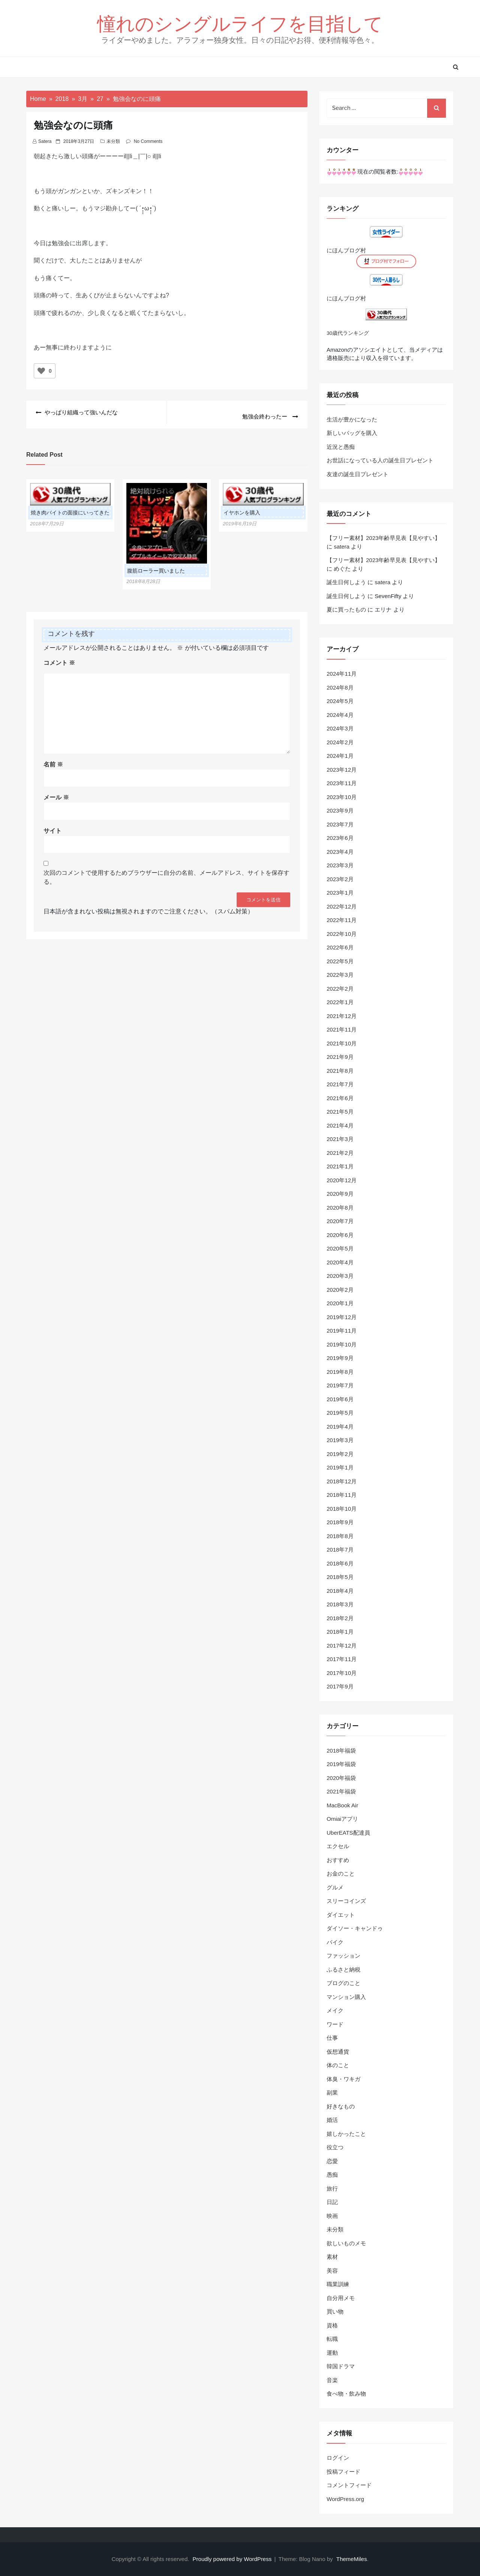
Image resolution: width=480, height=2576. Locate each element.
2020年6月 (340, 1235)
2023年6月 (340, 838)
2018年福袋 (341, 1750)
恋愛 (332, 2161)
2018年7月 (340, 1549)
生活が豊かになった (352, 419)
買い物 (335, 2311)
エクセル (338, 1846)
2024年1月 (340, 756)
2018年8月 (340, 1536)
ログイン (338, 2458)
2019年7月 (340, 1385)
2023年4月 (340, 852)
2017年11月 (342, 1659)
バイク (335, 1942)
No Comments (148, 141)
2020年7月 (340, 1221)
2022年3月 (340, 975)
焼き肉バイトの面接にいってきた (70, 508)
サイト (53, 826)
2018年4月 (340, 1591)
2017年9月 (340, 1686)
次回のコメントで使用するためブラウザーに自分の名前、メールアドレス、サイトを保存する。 (167, 872)
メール (56, 793)
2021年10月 (342, 1043)
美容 (332, 2270)
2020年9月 (340, 1194)
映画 (332, 2216)
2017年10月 (342, 1673)
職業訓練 (338, 2284)
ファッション (343, 1955)
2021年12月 (342, 1016)
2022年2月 (340, 988)
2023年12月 (342, 769)
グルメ (335, 1887)
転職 (332, 2339)
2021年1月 (340, 1166)
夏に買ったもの (346, 609)
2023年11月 (342, 783)
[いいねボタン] (41, 370)
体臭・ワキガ (343, 2079)
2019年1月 (340, 1467)
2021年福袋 (341, 1791)
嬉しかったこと (346, 2134)
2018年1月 (340, 1631)
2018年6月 (340, 1563)
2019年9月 (340, 1358)
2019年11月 (342, 1330)
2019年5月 (340, 1412)
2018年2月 (340, 1618)
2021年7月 (340, 1084)
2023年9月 (340, 810)
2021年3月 (340, 1139)
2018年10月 (342, 1508)
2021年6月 (340, 1098)
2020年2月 (340, 1290)
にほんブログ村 (346, 250)
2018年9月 (340, 1522)
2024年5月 (340, 701)
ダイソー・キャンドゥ (355, 1928)
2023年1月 (340, 892)
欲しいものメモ (346, 2243)
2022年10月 (342, 934)
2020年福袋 (341, 1778)
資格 (332, 2325)
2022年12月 (342, 906)
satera (44, 141)
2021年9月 (340, 1057)
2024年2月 (340, 742)
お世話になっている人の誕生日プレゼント (380, 460)
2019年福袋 (341, 1764)
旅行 (332, 2188)
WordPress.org (345, 2499)
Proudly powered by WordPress (233, 2559)
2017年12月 (342, 1645)
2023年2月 (340, 879)
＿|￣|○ (141, 156)
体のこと (338, 2065)
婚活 (332, 2120)
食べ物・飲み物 (346, 2393)
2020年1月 (340, 1303)
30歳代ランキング (348, 333)
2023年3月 (340, 865)
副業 (332, 2092)
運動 (332, 2353)
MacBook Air (342, 1805)
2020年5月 (340, 1248)
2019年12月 (342, 1317)
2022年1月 (340, 1002)
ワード (335, 2024)
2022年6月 (340, 947)
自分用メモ (341, 2298)
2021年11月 (342, 1029)
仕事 (332, 2038)
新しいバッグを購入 (352, 433)
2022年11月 (342, 920)
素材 (332, 2257)
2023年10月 (342, 797)
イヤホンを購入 (242, 508)
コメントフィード (349, 2485)
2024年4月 (340, 715)
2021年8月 (340, 1071)
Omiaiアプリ (342, 1819)
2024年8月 (340, 687)
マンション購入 (346, 1997)
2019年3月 (340, 1440)
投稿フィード (343, 2471)
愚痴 (332, 2174)
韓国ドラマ (341, 2366)
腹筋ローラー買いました (156, 566)
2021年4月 (340, 1125)
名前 (53, 760)
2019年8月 (340, 1372)
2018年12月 (342, 1481)
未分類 (113, 141)
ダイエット (341, 1915)
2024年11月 (342, 673)
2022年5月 (340, 961)
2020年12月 (342, 1180)
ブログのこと (343, 1983)
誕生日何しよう (346, 582)
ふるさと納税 (343, 1969)
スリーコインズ (346, 1901)
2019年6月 (340, 1399)
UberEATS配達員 (348, 1832)
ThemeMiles (351, 2559)
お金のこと (341, 1873)
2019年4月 (340, 1426)
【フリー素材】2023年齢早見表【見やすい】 (383, 538)
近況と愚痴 (341, 447)
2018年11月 (342, 1495)
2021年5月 (340, 1111)
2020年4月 (340, 1262)
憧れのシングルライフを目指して (240, 23)
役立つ (335, 2147)
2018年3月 (340, 1604)
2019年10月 (342, 1344)
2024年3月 (340, 728)
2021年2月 (340, 1153)
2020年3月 (340, 1276)
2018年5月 (340, 1577)
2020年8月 (340, 1207)
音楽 (332, 2380)
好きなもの (341, 2106)
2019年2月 (340, 1454)
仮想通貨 (338, 2051)
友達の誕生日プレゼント (357, 474)
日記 (332, 2202)
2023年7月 (340, 824)
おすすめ (338, 1860)
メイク (335, 2010)
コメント (59, 658)
